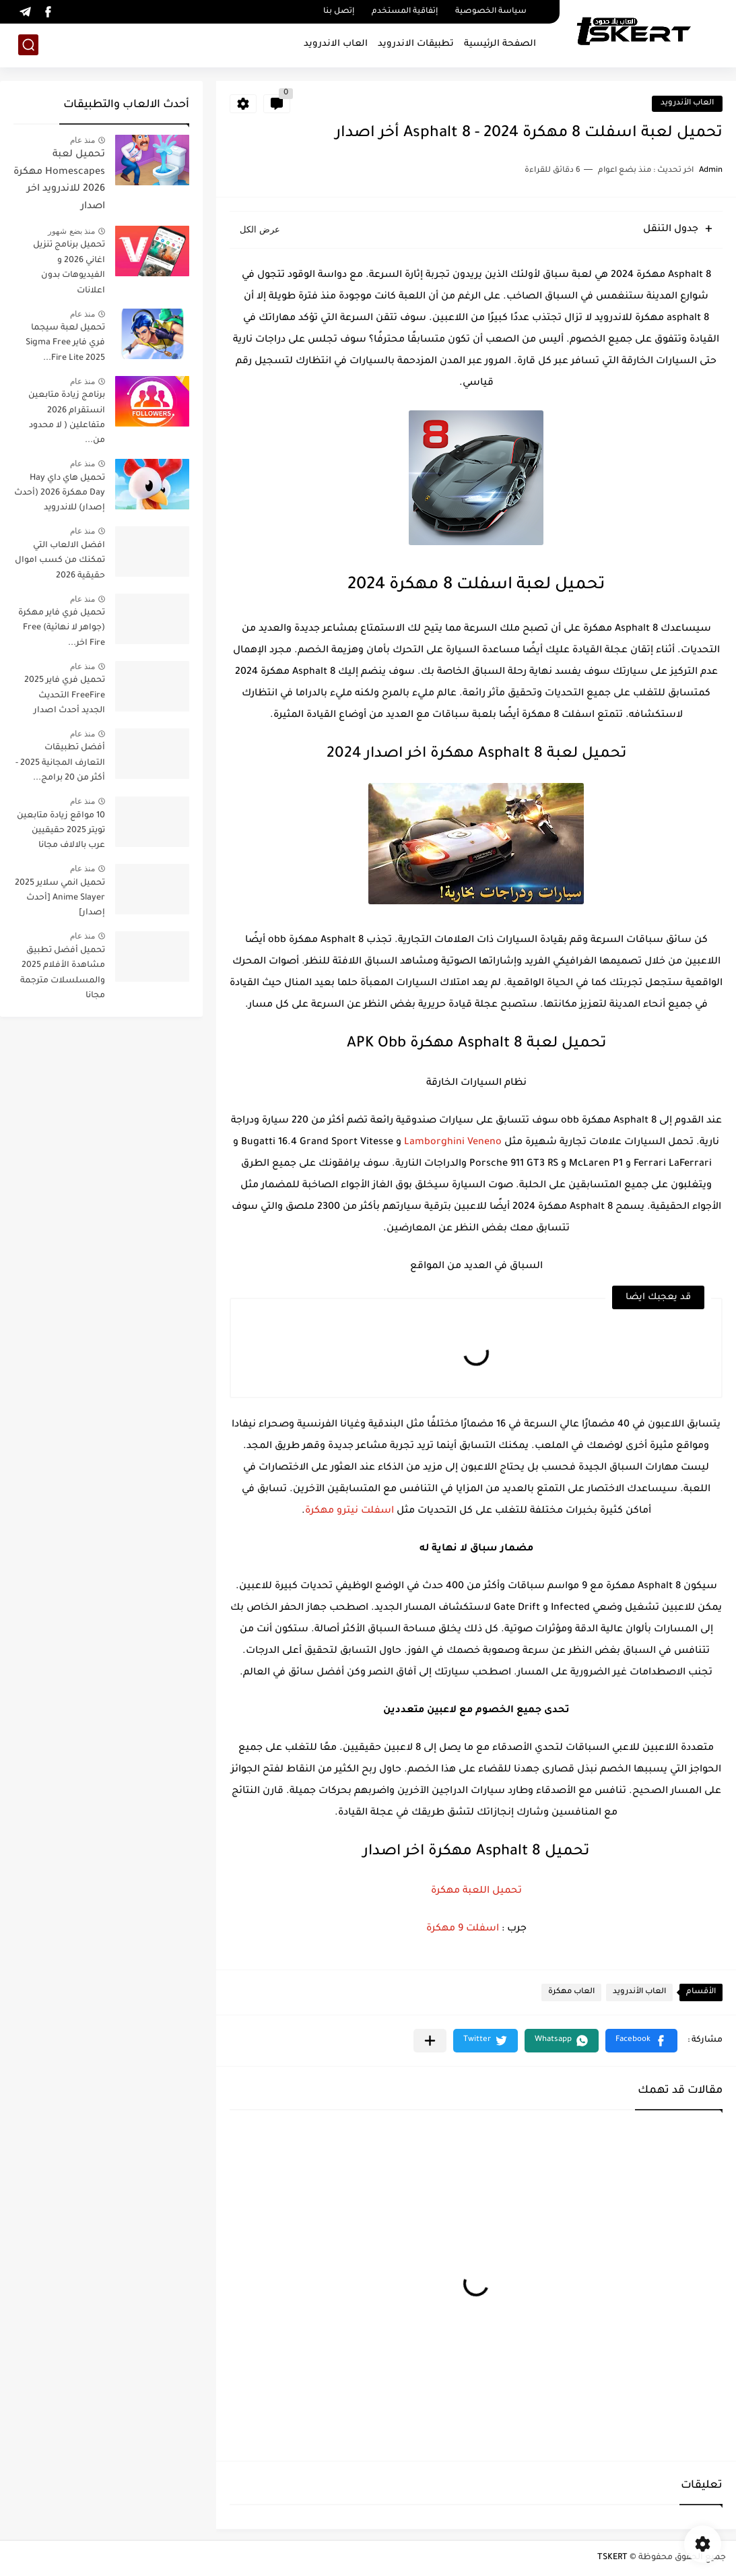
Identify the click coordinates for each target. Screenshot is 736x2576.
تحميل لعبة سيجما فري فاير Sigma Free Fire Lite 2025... (65, 343)
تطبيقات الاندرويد (416, 44)
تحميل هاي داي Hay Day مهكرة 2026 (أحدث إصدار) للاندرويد (59, 493)
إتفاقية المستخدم (405, 11)
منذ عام (82, 140)
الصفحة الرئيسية (500, 44)
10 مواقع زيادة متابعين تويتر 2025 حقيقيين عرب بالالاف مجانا (61, 831)
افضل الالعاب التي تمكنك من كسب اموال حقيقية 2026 (60, 561)
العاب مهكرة (571, 1992)
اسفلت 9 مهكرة (462, 1929)
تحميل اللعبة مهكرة (476, 1891)
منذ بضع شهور (71, 231)
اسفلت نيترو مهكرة (349, 1511)
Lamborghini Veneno (453, 1142)
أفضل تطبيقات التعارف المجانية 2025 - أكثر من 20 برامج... (60, 763)
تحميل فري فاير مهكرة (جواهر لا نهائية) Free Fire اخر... (61, 628)
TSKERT (612, 2558)
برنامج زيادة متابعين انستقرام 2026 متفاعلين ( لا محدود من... (66, 418)
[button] (641, 2040)
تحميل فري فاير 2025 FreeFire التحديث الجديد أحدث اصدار (64, 696)
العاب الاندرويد (336, 44)
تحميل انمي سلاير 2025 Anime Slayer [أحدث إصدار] (60, 898)
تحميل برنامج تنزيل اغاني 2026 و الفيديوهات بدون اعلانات (69, 268)
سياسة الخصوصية (491, 11)
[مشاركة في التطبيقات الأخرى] (429, 2040)
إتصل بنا (338, 11)
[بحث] (28, 44)
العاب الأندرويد (687, 103)
